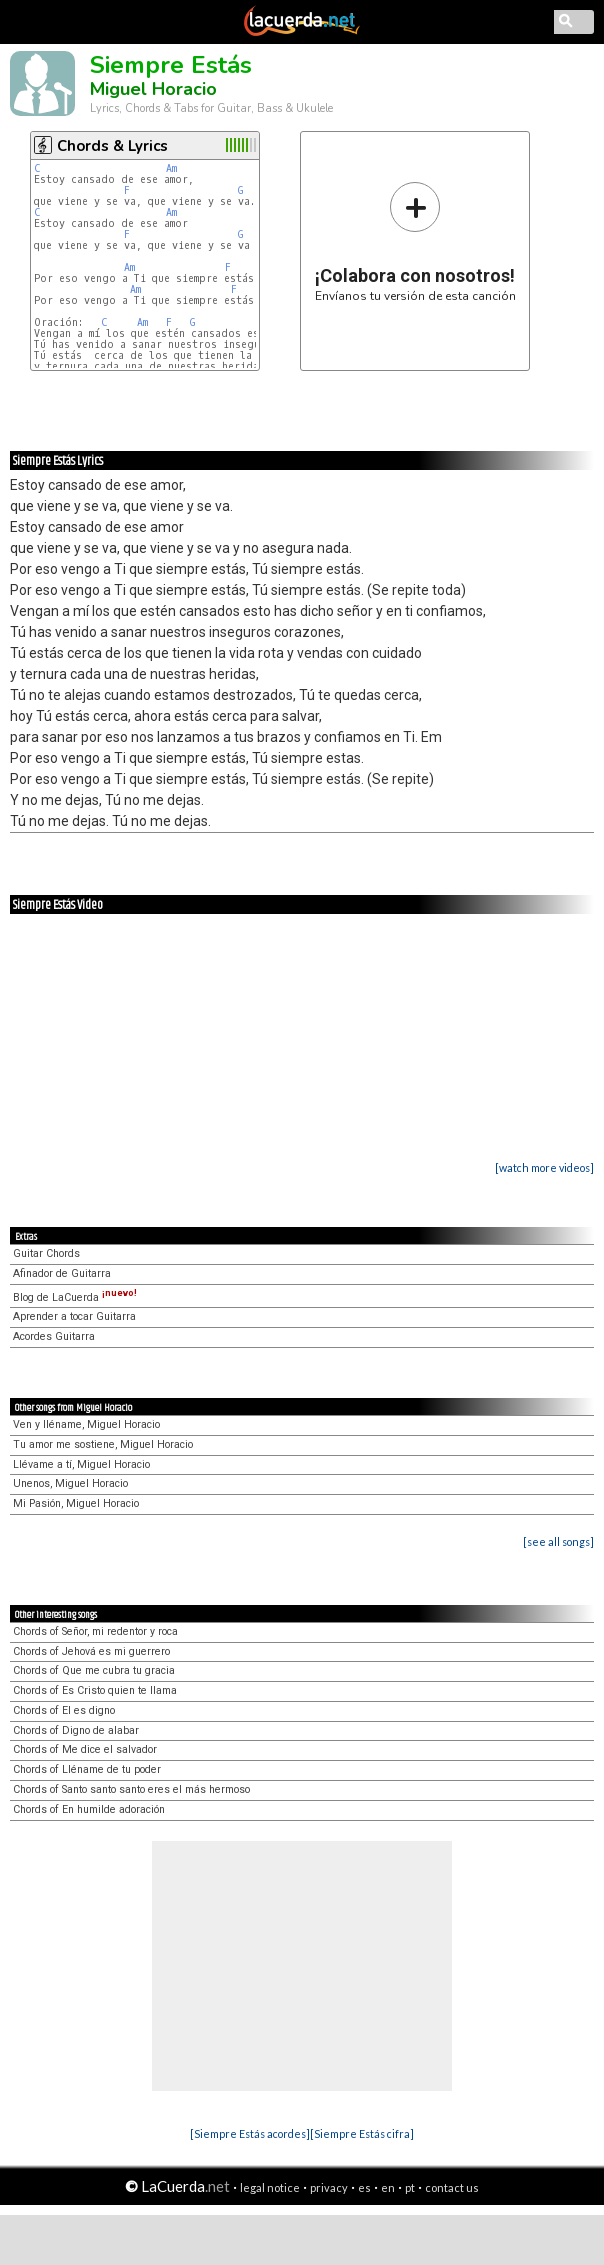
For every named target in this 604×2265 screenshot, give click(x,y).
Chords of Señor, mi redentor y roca (95, 1631)
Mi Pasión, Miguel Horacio (76, 1503)
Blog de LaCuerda (75, 1297)
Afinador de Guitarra (62, 1273)
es (364, 2187)
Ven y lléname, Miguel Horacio (86, 1424)
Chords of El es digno (64, 1710)
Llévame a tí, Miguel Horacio (81, 1464)
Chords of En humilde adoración (89, 1809)
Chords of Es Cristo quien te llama (95, 1690)
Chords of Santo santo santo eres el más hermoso (131, 1789)
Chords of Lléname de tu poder (87, 1769)
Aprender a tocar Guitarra (74, 1316)
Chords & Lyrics (112, 146)
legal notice (270, 2187)
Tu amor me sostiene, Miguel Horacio (103, 1444)
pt (410, 2187)
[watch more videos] (544, 1167)
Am (171, 168)
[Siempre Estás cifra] (362, 2133)
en (388, 2187)
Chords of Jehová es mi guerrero (91, 1651)
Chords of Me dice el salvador (85, 1749)
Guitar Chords (46, 1253)
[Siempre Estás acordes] (250, 2133)
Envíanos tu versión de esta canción (415, 241)
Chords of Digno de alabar (76, 1730)
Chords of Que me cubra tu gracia (94, 1670)
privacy (329, 2187)
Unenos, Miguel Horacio (70, 1483)
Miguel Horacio (153, 89)
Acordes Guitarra (54, 1336)
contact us (452, 2187)
